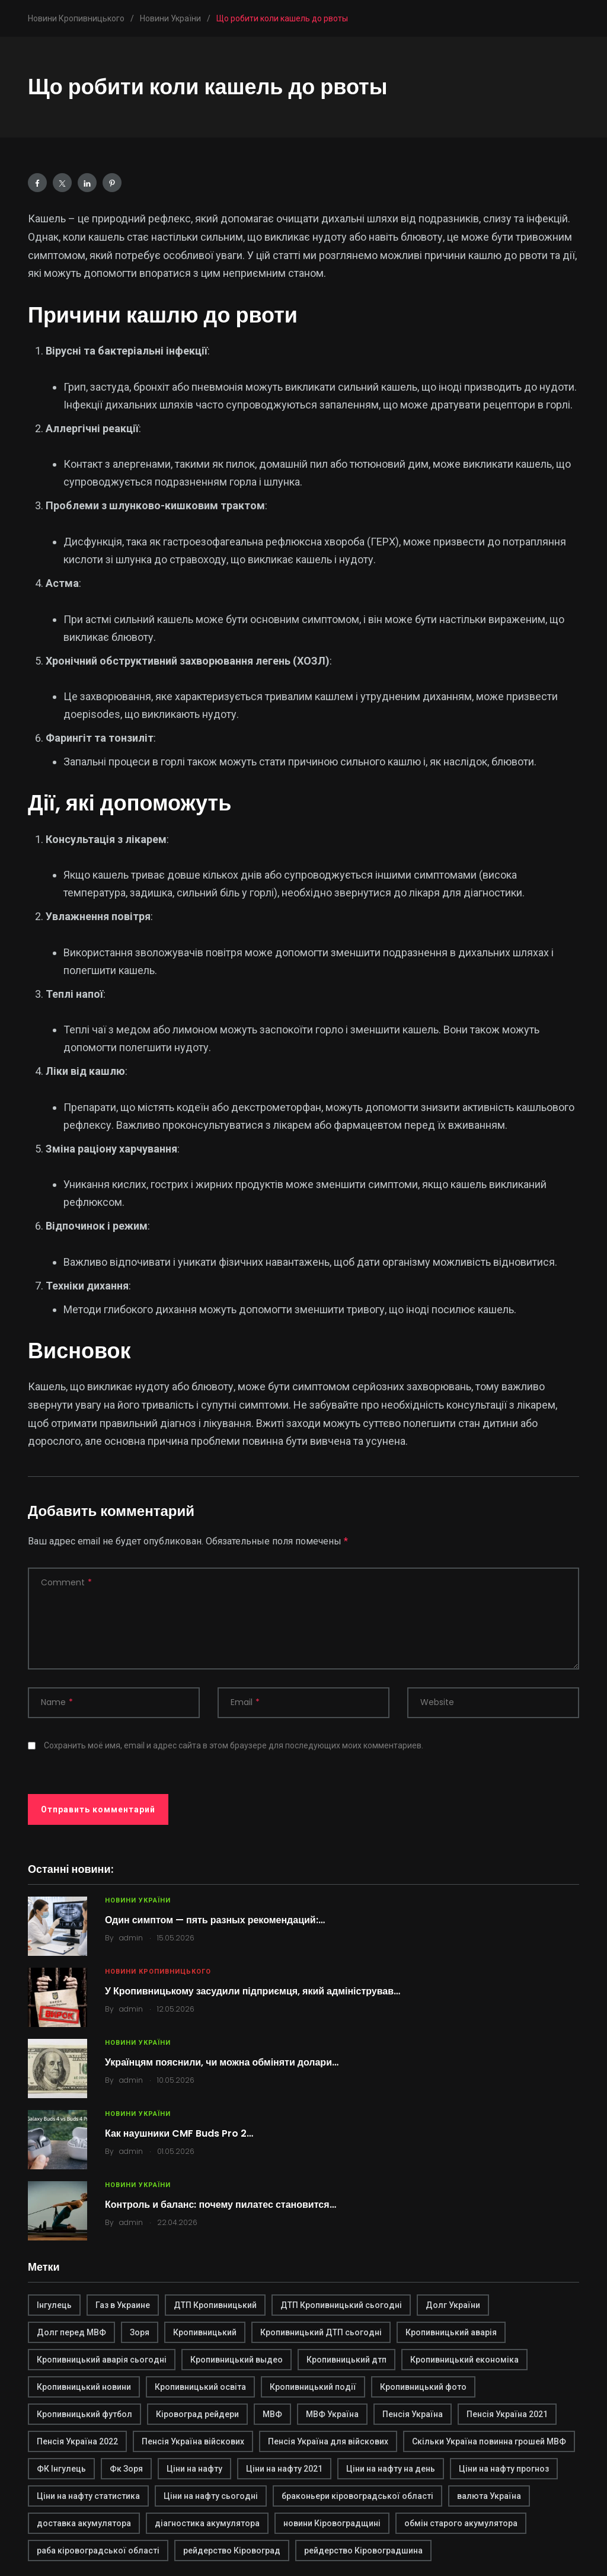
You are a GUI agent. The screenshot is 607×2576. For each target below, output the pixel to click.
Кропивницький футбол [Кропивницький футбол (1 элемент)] (84, 2414)
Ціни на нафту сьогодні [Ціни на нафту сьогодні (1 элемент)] (211, 2496)
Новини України (138, 1900)
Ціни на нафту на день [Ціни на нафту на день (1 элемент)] (390, 2468)
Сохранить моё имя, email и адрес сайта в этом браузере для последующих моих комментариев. (233, 1745)
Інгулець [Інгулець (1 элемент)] (54, 2305)
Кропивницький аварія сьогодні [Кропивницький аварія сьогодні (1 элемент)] (102, 2359)
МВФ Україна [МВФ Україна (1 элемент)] (332, 2414)
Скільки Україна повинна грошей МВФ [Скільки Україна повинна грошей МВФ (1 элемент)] (489, 2441)
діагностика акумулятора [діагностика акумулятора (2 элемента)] (207, 2523)
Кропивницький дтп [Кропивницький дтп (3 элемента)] (346, 2359)
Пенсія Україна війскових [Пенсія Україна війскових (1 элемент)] (193, 2441)
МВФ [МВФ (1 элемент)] (272, 2414)
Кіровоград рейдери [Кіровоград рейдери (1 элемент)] (197, 2414)
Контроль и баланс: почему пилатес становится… (220, 2204)
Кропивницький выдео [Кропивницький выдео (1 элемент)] (236, 2359)
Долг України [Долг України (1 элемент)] (453, 2305)
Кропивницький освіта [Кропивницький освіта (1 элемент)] (200, 2387)
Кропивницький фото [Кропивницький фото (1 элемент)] (423, 2387)
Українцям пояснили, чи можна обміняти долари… (221, 2062)
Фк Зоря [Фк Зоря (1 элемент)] (126, 2468)
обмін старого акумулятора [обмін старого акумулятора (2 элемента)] (460, 2523)
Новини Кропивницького (158, 1971)
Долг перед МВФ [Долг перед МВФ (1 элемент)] (71, 2332)
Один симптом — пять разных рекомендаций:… (215, 1920)
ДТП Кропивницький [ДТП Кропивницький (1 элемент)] (215, 2305)
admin (131, 1938)
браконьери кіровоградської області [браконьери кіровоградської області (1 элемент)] (357, 2496)
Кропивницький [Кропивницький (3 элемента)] (205, 2332)
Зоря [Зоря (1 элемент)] (139, 2332)
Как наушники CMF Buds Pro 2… (179, 2133)
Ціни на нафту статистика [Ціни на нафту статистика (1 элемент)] (88, 2496)
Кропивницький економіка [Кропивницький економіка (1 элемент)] (464, 2359)
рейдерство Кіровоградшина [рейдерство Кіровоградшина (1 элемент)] (363, 2550)
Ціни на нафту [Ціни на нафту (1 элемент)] (194, 2468)
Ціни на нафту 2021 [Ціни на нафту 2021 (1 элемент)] (284, 2468)
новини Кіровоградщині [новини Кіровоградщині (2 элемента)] (332, 2523)
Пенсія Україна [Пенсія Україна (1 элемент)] (412, 2414)
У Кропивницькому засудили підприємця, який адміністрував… (252, 1991)
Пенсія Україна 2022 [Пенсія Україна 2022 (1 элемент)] (77, 2441)
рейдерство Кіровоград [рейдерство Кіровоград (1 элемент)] (231, 2550)
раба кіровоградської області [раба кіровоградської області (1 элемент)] (98, 2550)
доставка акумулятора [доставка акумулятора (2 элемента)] (84, 2523)
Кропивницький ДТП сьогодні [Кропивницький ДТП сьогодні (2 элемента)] (321, 2332)
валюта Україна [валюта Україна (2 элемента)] (489, 2496)
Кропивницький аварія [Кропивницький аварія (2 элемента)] (451, 2332)
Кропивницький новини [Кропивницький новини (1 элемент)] (84, 2387)
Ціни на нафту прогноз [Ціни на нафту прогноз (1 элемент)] (504, 2468)
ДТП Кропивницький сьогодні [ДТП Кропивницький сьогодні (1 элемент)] (341, 2305)
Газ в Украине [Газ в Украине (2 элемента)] (122, 2305)
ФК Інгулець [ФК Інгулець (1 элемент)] (61, 2468)
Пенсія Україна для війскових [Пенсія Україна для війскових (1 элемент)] (328, 2441)
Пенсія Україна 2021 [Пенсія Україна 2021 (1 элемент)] (507, 2414)
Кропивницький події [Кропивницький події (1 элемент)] (313, 2387)
